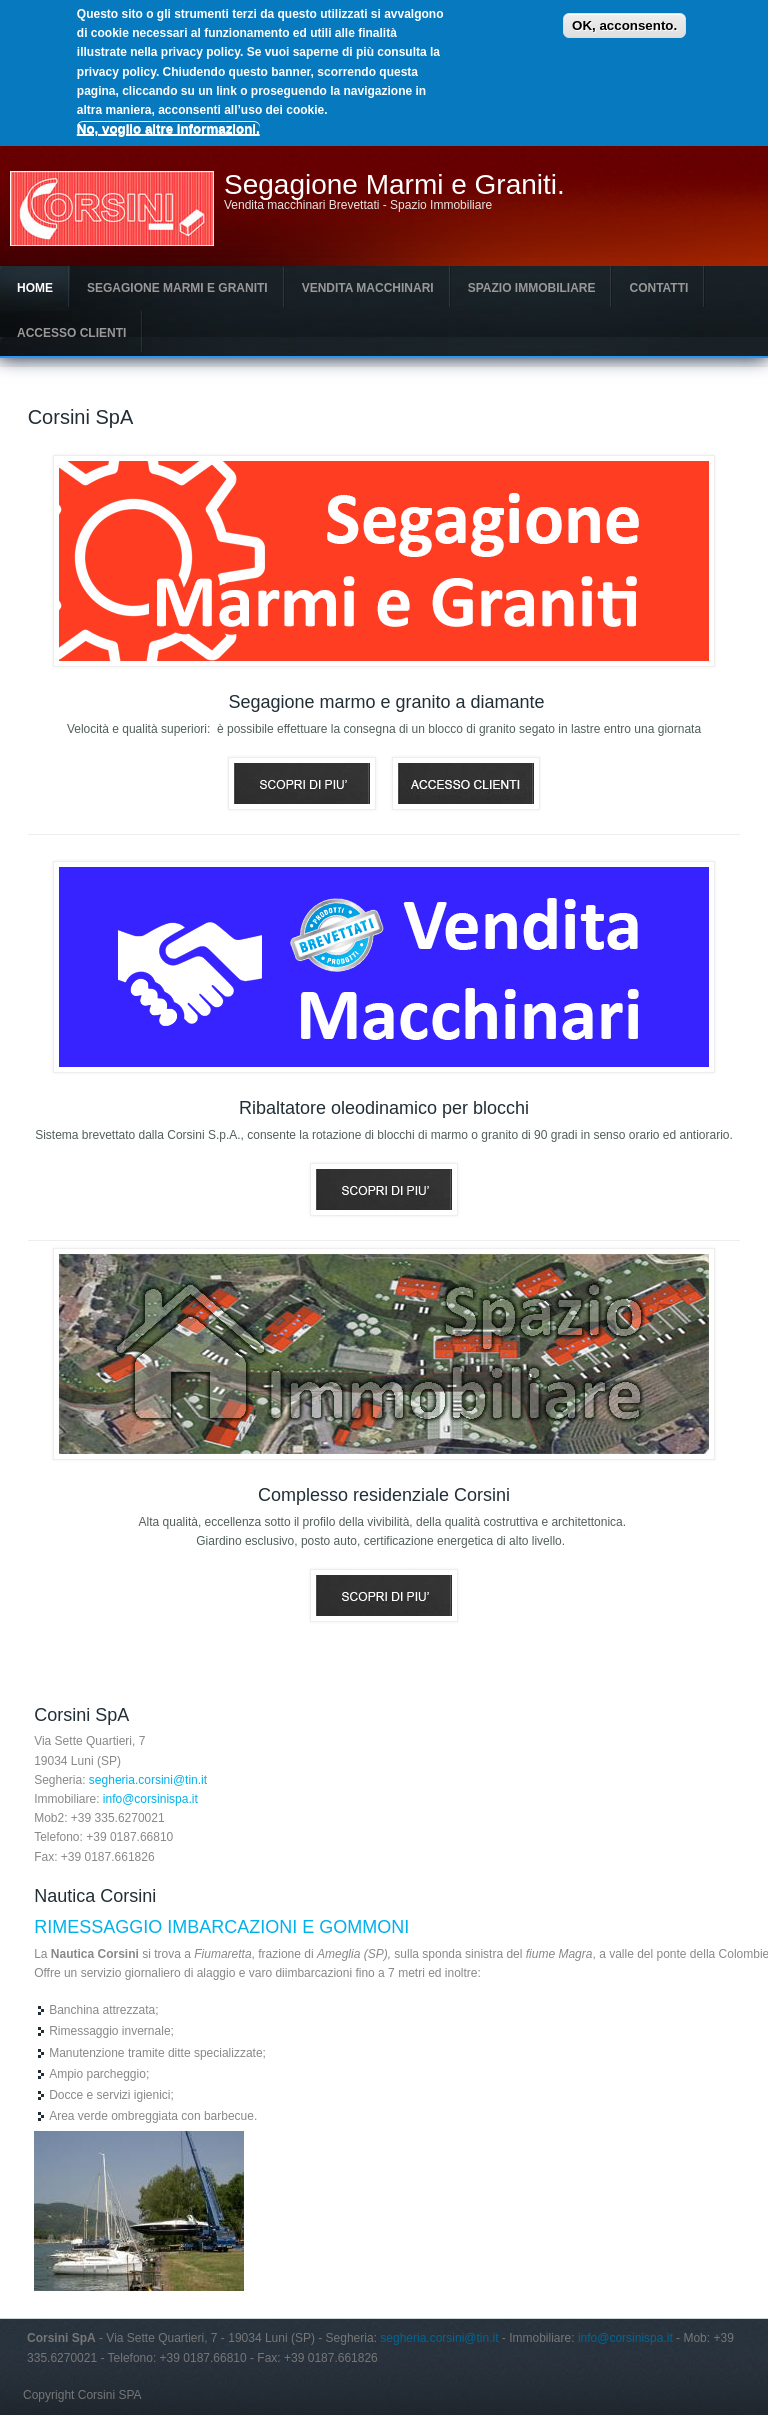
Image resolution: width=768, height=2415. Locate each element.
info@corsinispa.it (150, 1799)
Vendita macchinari (368, 288)
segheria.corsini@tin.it (148, 1780)
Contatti (658, 288)
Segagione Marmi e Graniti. (394, 185)
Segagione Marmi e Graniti (177, 288)
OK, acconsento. (624, 25)
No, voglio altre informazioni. (168, 128)
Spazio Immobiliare (532, 288)
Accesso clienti (71, 333)
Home (35, 288)
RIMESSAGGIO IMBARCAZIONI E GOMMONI (221, 1927)
